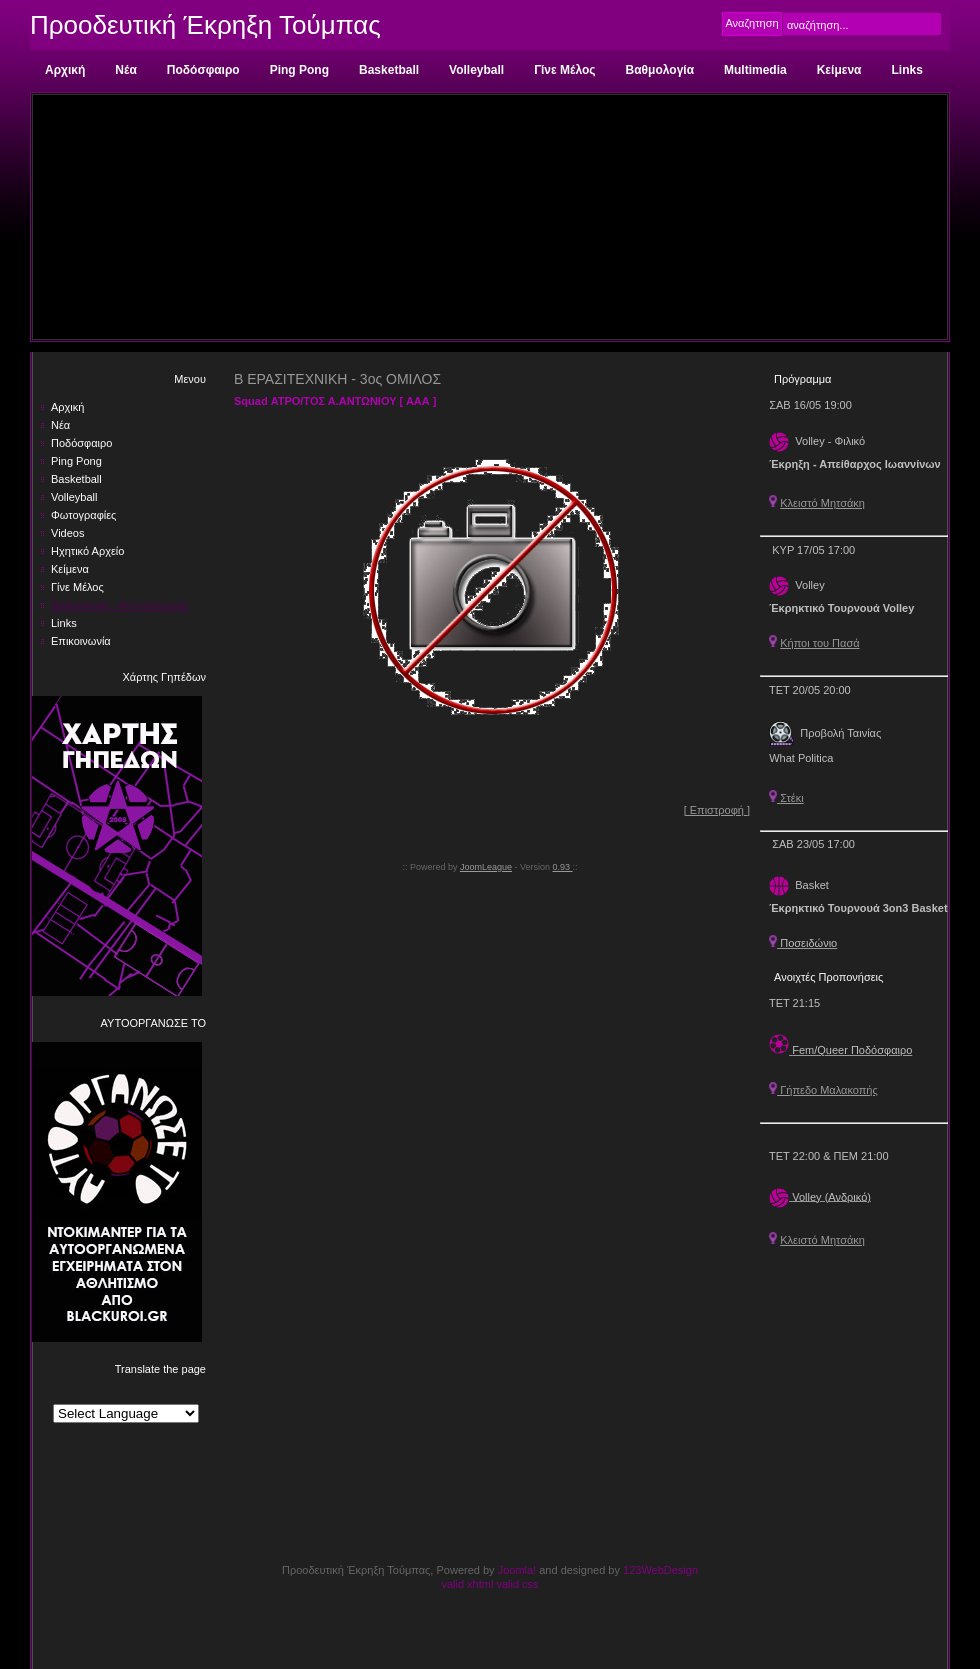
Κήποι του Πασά (819, 643)
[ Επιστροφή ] (717, 810)
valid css (517, 1584)
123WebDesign (660, 1570)
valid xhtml (467, 1584)
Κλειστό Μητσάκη (822, 503)
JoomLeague (486, 867)
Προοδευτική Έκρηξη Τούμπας (205, 25)
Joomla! (517, 1570)
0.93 (563, 867)
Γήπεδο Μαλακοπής (823, 1090)
